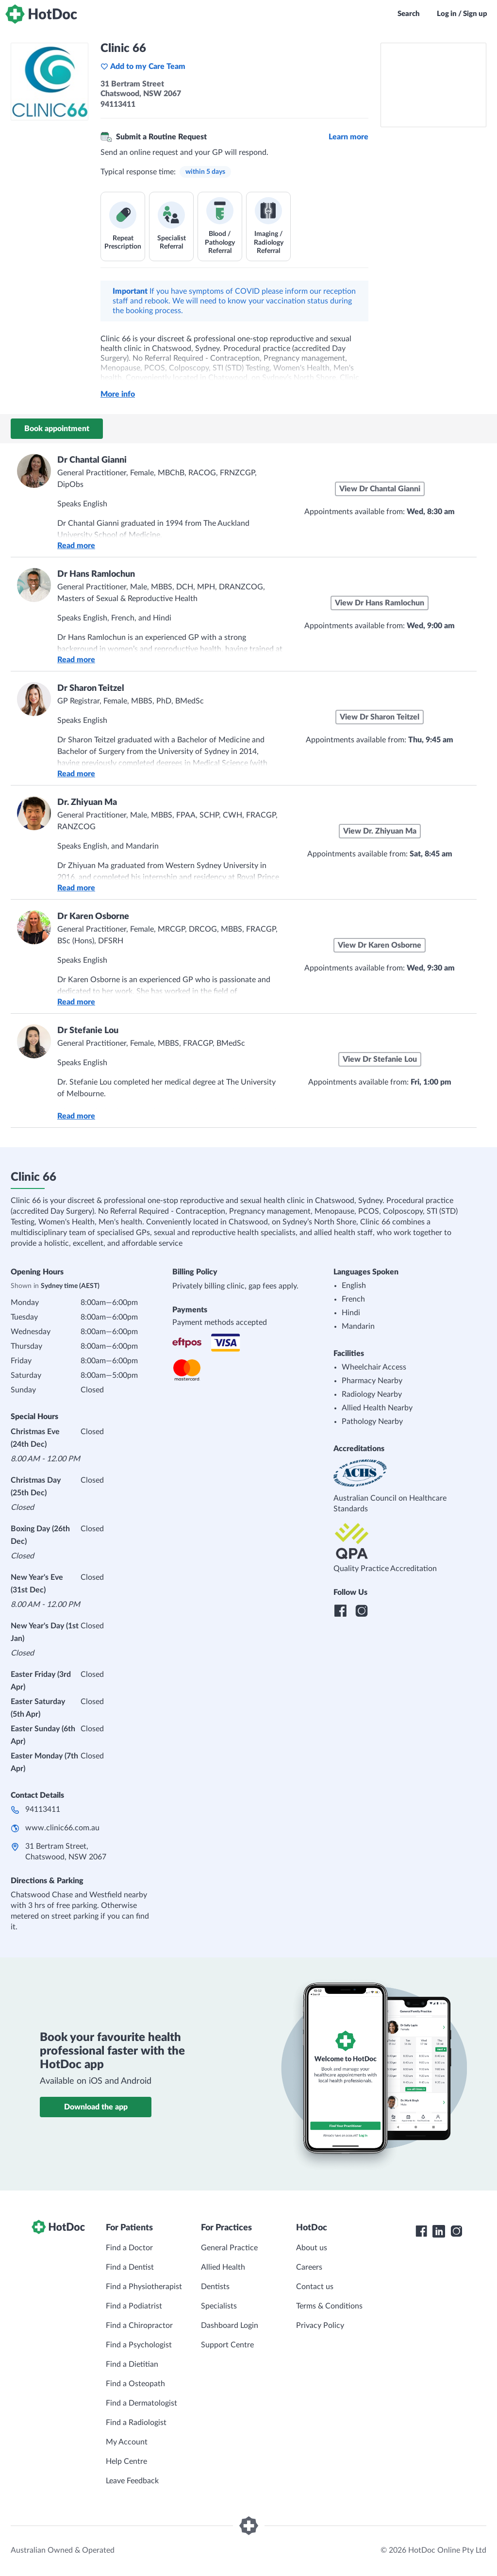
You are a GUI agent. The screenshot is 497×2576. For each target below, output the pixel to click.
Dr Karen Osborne (93, 916)
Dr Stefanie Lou (87, 1030)
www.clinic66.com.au (62, 1828)
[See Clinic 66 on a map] (433, 85)
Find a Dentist (130, 2267)
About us (311, 2248)
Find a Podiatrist (134, 2306)
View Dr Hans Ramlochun (379, 603)
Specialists (219, 2306)
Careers (309, 2267)
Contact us (314, 2287)
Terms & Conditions (329, 2306)
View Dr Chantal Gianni (379, 489)
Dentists (215, 2287)
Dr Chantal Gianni (92, 460)
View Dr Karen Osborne (379, 945)
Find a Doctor (129, 2248)
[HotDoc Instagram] (456, 2231)
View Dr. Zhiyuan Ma (379, 831)
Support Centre (227, 2345)
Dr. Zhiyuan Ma (87, 802)
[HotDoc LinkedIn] (438, 2231)
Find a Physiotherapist (144, 2287)
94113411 (42, 1809)
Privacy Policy (320, 2325)
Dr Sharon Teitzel (90, 688)
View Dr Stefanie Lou (380, 1059)
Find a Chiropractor (139, 2325)
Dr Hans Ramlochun (96, 574)
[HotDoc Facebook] (421, 2231)
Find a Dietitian (132, 2364)
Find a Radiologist (136, 2422)
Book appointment (56, 429)
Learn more (348, 137)
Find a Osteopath (135, 2384)
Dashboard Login (229, 2325)
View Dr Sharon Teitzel (379, 717)
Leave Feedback (132, 2481)
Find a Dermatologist (141, 2403)
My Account (127, 2442)
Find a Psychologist (139, 2345)
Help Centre (126, 2461)
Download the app (96, 2107)
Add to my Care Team (142, 66)
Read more (76, 546)
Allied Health (223, 2267)
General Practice (229, 2248)
